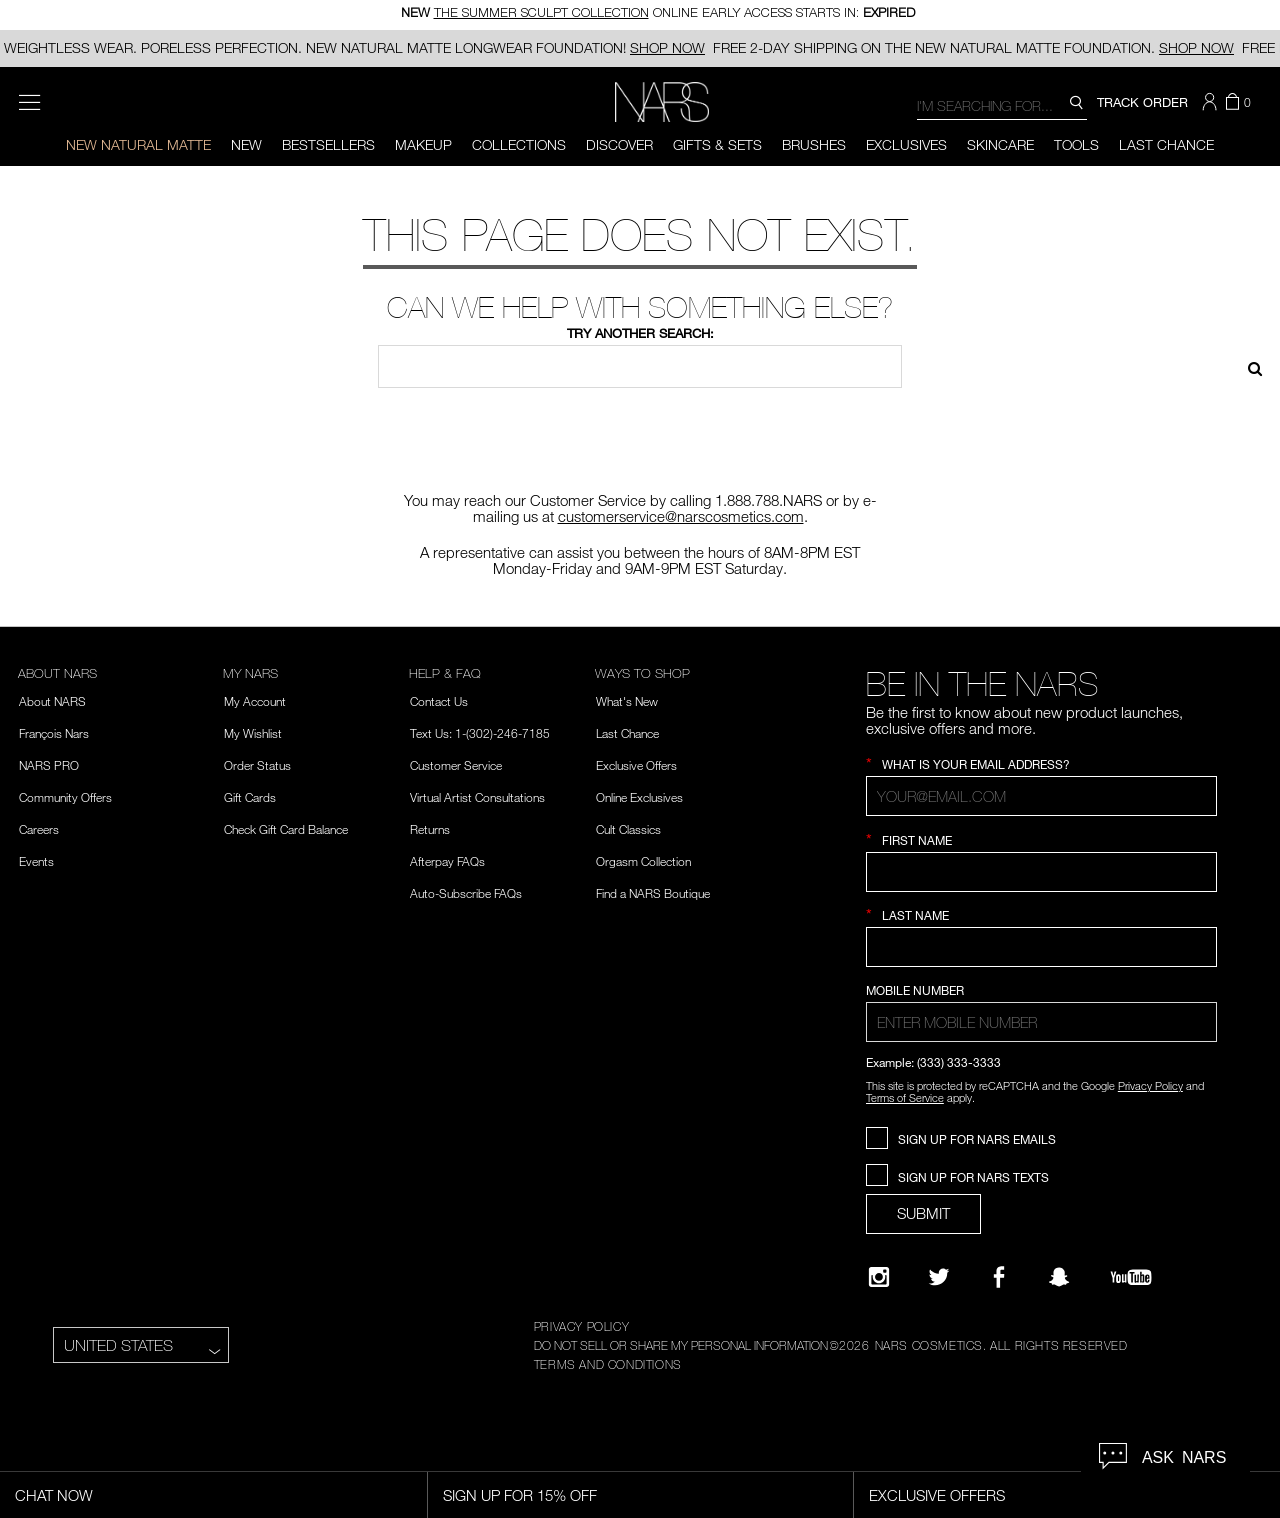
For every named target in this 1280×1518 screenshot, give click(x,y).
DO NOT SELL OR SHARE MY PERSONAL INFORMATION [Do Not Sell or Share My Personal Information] (681, 1345)
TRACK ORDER (1142, 102)
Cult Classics (628, 829)
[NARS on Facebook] (999, 1277)
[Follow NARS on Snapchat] (1059, 1277)
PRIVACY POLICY (581, 1326)
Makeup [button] (423, 144)
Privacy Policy (1150, 1085)
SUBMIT (923, 1213)
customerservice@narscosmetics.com (681, 516)
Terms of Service (905, 1097)
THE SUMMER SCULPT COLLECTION (541, 14)
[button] (1212, 102)
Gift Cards (250, 797)
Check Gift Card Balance (286, 829)
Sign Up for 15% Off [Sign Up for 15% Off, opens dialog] (520, 1495)
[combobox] (1002, 104)
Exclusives (906, 144)
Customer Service (456, 765)
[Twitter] (939, 1277)
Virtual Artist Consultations (477, 797)
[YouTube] (1131, 1277)
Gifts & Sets (717, 144)
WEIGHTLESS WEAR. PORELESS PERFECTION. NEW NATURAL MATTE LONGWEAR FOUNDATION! (354, 47)
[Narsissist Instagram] (879, 1277)
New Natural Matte (138, 144)
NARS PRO (49, 765)
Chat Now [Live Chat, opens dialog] (54, 1495)
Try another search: (640, 333)
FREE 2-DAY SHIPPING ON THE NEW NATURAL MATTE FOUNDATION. (973, 47)
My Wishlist (253, 733)
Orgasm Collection (643, 861)
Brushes (814, 144)
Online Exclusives (639, 797)
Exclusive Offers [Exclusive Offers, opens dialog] (937, 1495)
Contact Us (439, 701)
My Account (255, 701)
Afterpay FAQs (447, 861)
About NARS (52, 701)
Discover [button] (619, 144)
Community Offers (65, 797)
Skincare (1000, 144)
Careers (39, 829)
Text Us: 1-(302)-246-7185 (480, 733)
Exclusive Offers (636, 765)
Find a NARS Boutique (653, 893)
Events (36, 861)
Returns (430, 829)
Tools (1076, 144)
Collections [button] (519, 144)
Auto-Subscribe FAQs (466, 893)
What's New (627, 701)
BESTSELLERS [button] (328, 144)
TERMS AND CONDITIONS (608, 1364)
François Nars (54, 733)
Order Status (257, 765)
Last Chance (1166, 144)
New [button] (246, 144)
